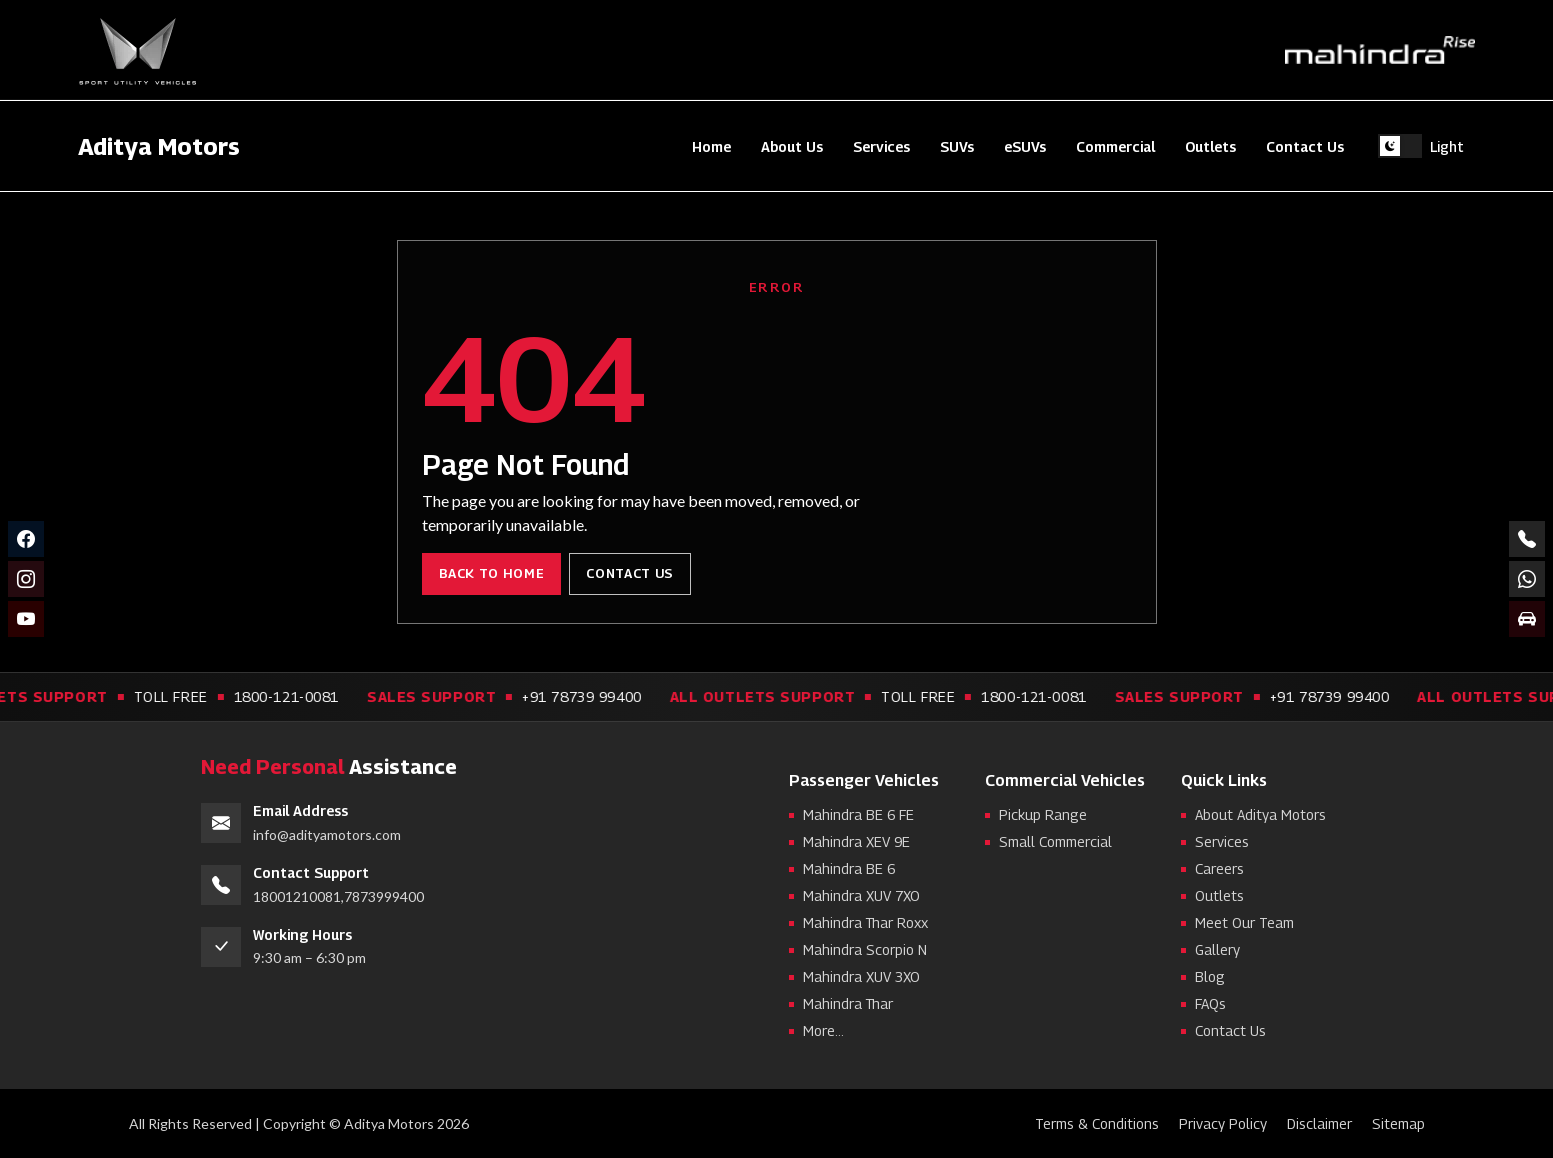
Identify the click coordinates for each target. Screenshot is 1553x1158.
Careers (1219, 868)
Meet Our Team (1244, 922)
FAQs (1210, 1003)
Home (711, 146)
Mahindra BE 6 (849, 868)
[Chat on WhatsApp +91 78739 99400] (1527, 579)
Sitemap (1398, 1123)
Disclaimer (1319, 1123)
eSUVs (1025, 146)
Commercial (1115, 146)
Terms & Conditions (1097, 1123)
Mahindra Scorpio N (865, 949)
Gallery (1217, 949)
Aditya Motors (159, 146)
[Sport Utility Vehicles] (138, 50)
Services (881, 146)
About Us (792, 146)
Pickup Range (1043, 814)
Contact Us (1305, 146)
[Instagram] (26, 579)
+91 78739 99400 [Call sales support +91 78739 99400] (601, 696)
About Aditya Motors (1260, 814)
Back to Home (492, 573)
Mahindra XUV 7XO (861, 895)
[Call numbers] (1527, 539)
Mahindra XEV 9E (856, 841)
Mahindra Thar (848, 1003)
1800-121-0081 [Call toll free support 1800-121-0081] (305, 696)
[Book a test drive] (1527, 619)
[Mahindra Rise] (1380, 50)
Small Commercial (1055, 841)
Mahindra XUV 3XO (861, 976)
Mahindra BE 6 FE (858, 814)
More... (823, 1030)
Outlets (1210, 146)
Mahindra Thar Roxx (865, 922)
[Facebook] (26, 539)
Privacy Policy (1223, 1123)
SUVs (957, 146)
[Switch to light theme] (1421, 146)
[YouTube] (26, 619)
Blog (1210, 976)
